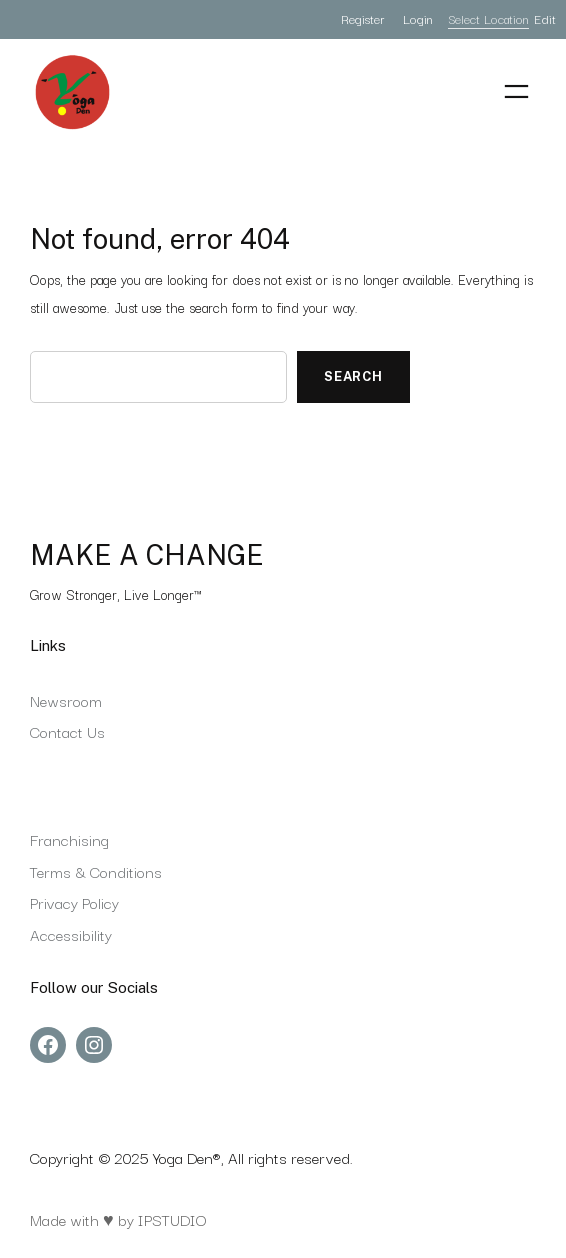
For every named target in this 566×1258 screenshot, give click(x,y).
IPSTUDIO (172, 1219)
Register (362, 18)
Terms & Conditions (96, 871)
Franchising (69, 839)
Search (353, 376)
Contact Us (67, 731)
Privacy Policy (74, 902)
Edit (545, 18)
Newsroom (66, 700)
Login (418, 18)
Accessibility (71, 934)
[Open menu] (516, 91)
